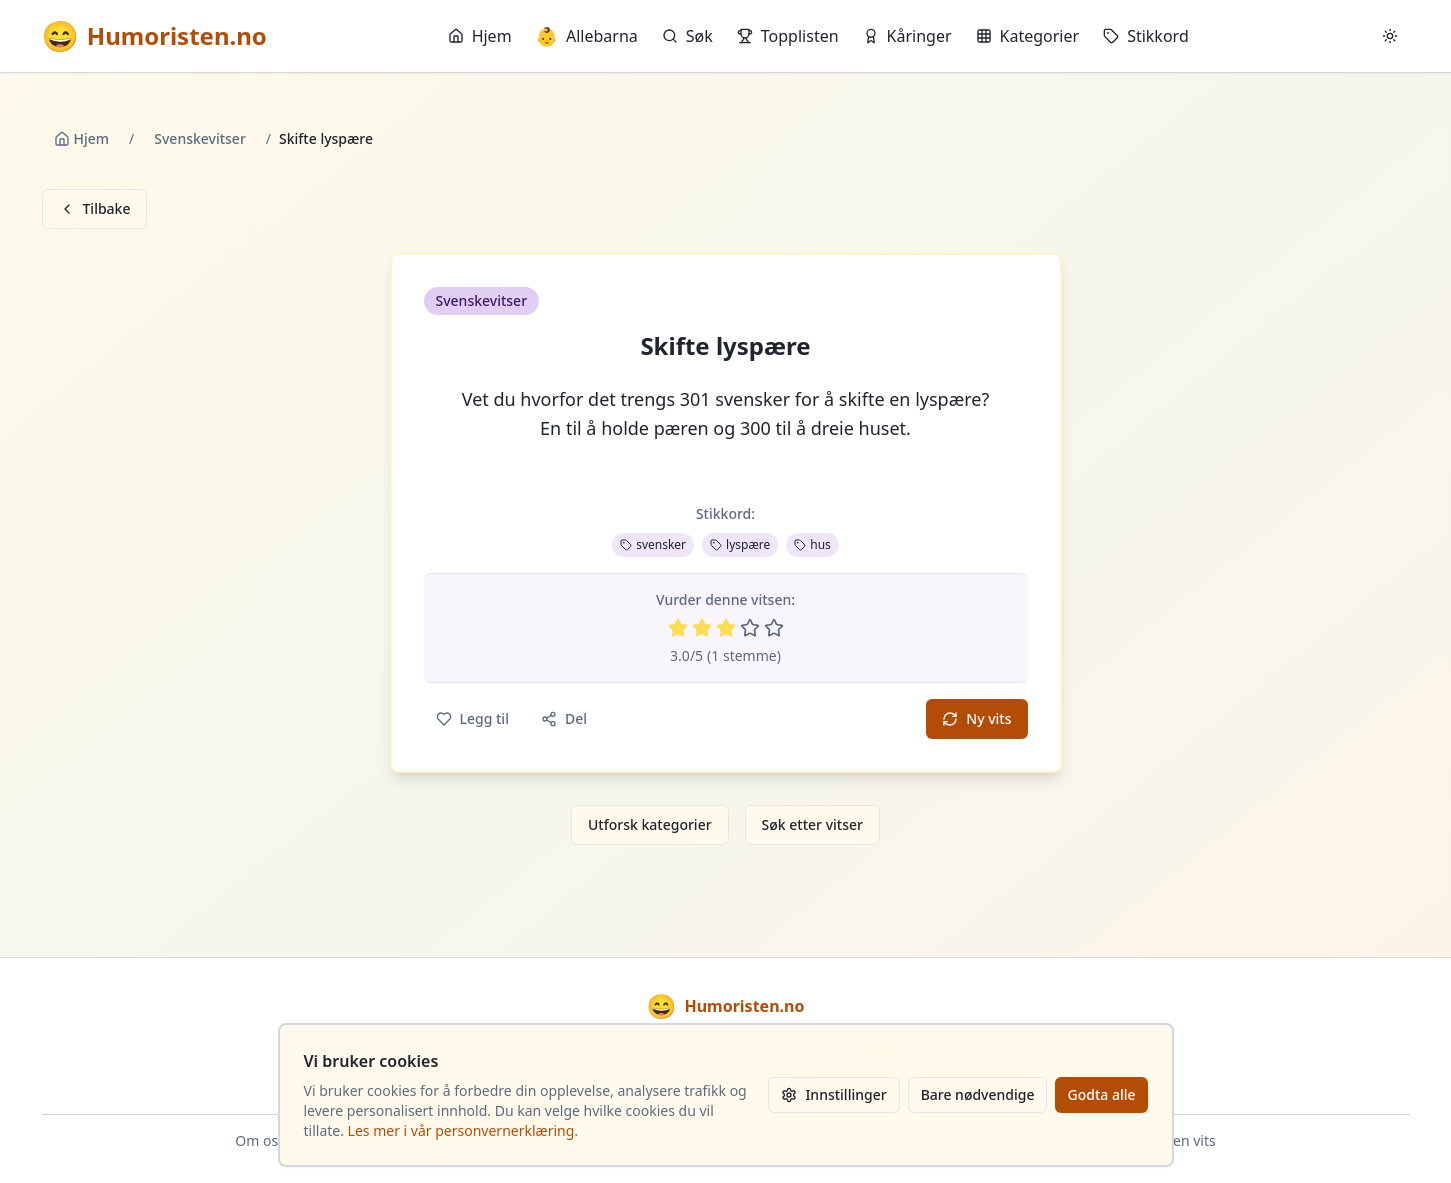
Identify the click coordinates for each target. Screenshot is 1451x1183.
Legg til (472, 718)
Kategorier (1028, 36)
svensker (653, 544)
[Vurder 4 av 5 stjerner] (750, 628)
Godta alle (1101, 1094)
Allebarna (587, 36)
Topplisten (788, 36)
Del (564, 718)
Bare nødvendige (978, 1094)
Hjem (480, 36)
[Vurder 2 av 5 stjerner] (702, 628)
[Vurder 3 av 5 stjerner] (726, 628)
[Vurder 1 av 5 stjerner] (678, 628)
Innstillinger (833, 1094)
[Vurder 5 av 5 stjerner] (774, 628)
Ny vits (976, 718)
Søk (687, 36)
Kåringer (907, 36)
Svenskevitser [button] (482, 300)
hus (812, 544)
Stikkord (1146, 36)
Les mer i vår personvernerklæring (461, 1130)
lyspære (740, 544)
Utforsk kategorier (650, 824)
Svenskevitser (200, 138)
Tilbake (95, 208)
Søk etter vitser (812, 824)
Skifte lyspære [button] (725, 346)
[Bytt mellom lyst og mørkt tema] (1390, 36)
